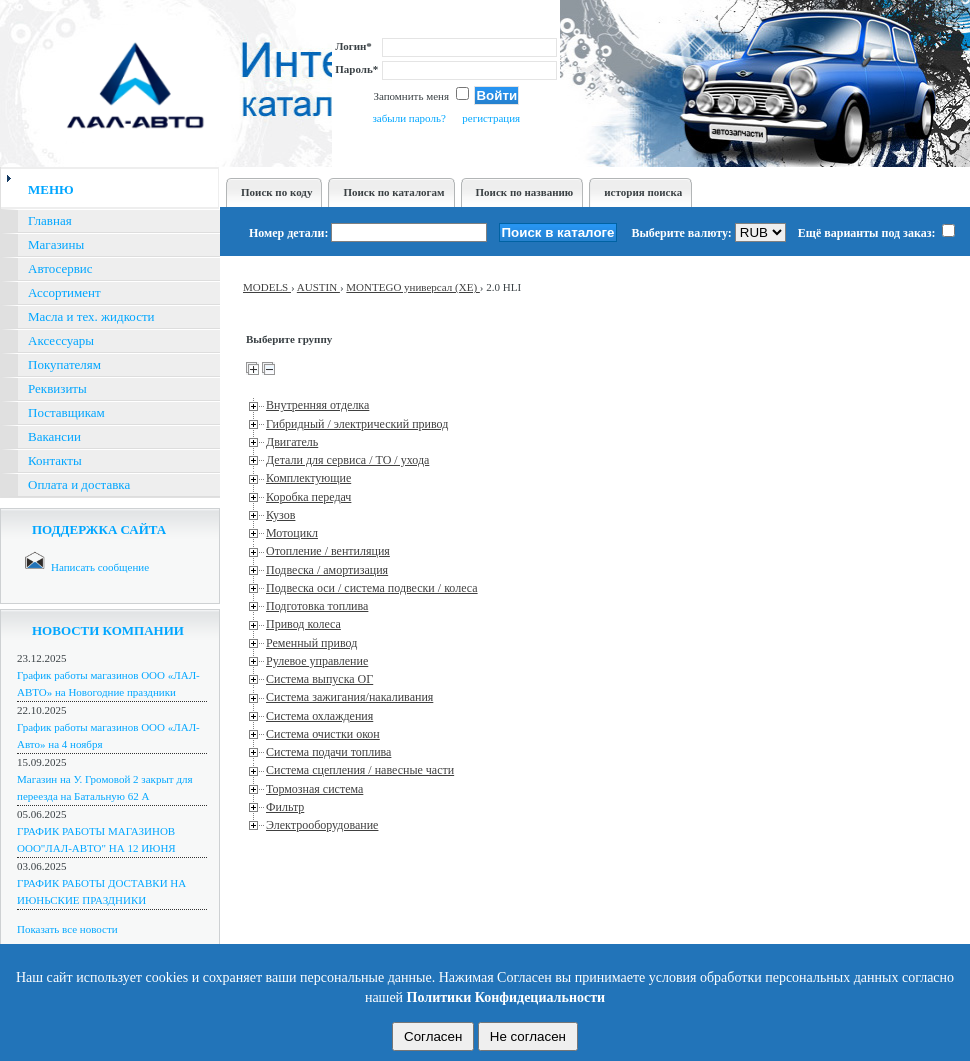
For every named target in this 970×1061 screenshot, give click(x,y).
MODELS (267, 287)
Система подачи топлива (328, 752)
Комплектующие (308, 478)
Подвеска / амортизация (327, 570)
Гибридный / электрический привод (357, 424)
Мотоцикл (292, 533)
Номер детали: (288, 233)
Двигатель (292, 442)
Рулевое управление (317, 661)
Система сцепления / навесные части (360, 770)
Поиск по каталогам (393, 192)
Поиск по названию (525, 192)
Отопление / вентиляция (328, 551)
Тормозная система (314, 789)
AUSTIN (318, 287)
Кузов (280, 515)
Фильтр (285, 807)
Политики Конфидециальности (506, 997)
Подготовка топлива (317, 606)
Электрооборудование (322, 825)
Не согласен (528, 1036)
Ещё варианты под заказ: (877, 233)
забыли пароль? (408, 118)
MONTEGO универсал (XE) (413, 287)
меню (51, 189)
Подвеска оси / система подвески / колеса (372, 588)
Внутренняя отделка (317, 405)
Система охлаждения (319, 716)
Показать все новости (67, 929)
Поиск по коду (276, 192)
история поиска (643, 192)
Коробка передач (308, 497)
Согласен (433, 1036)
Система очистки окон (323, 734)
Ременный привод (311, 643)
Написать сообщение (100, 567)
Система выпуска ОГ (319, 679)
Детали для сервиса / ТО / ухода (347, 460)
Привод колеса (303, 624)
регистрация (491, 118)
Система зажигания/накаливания (349, 697)
